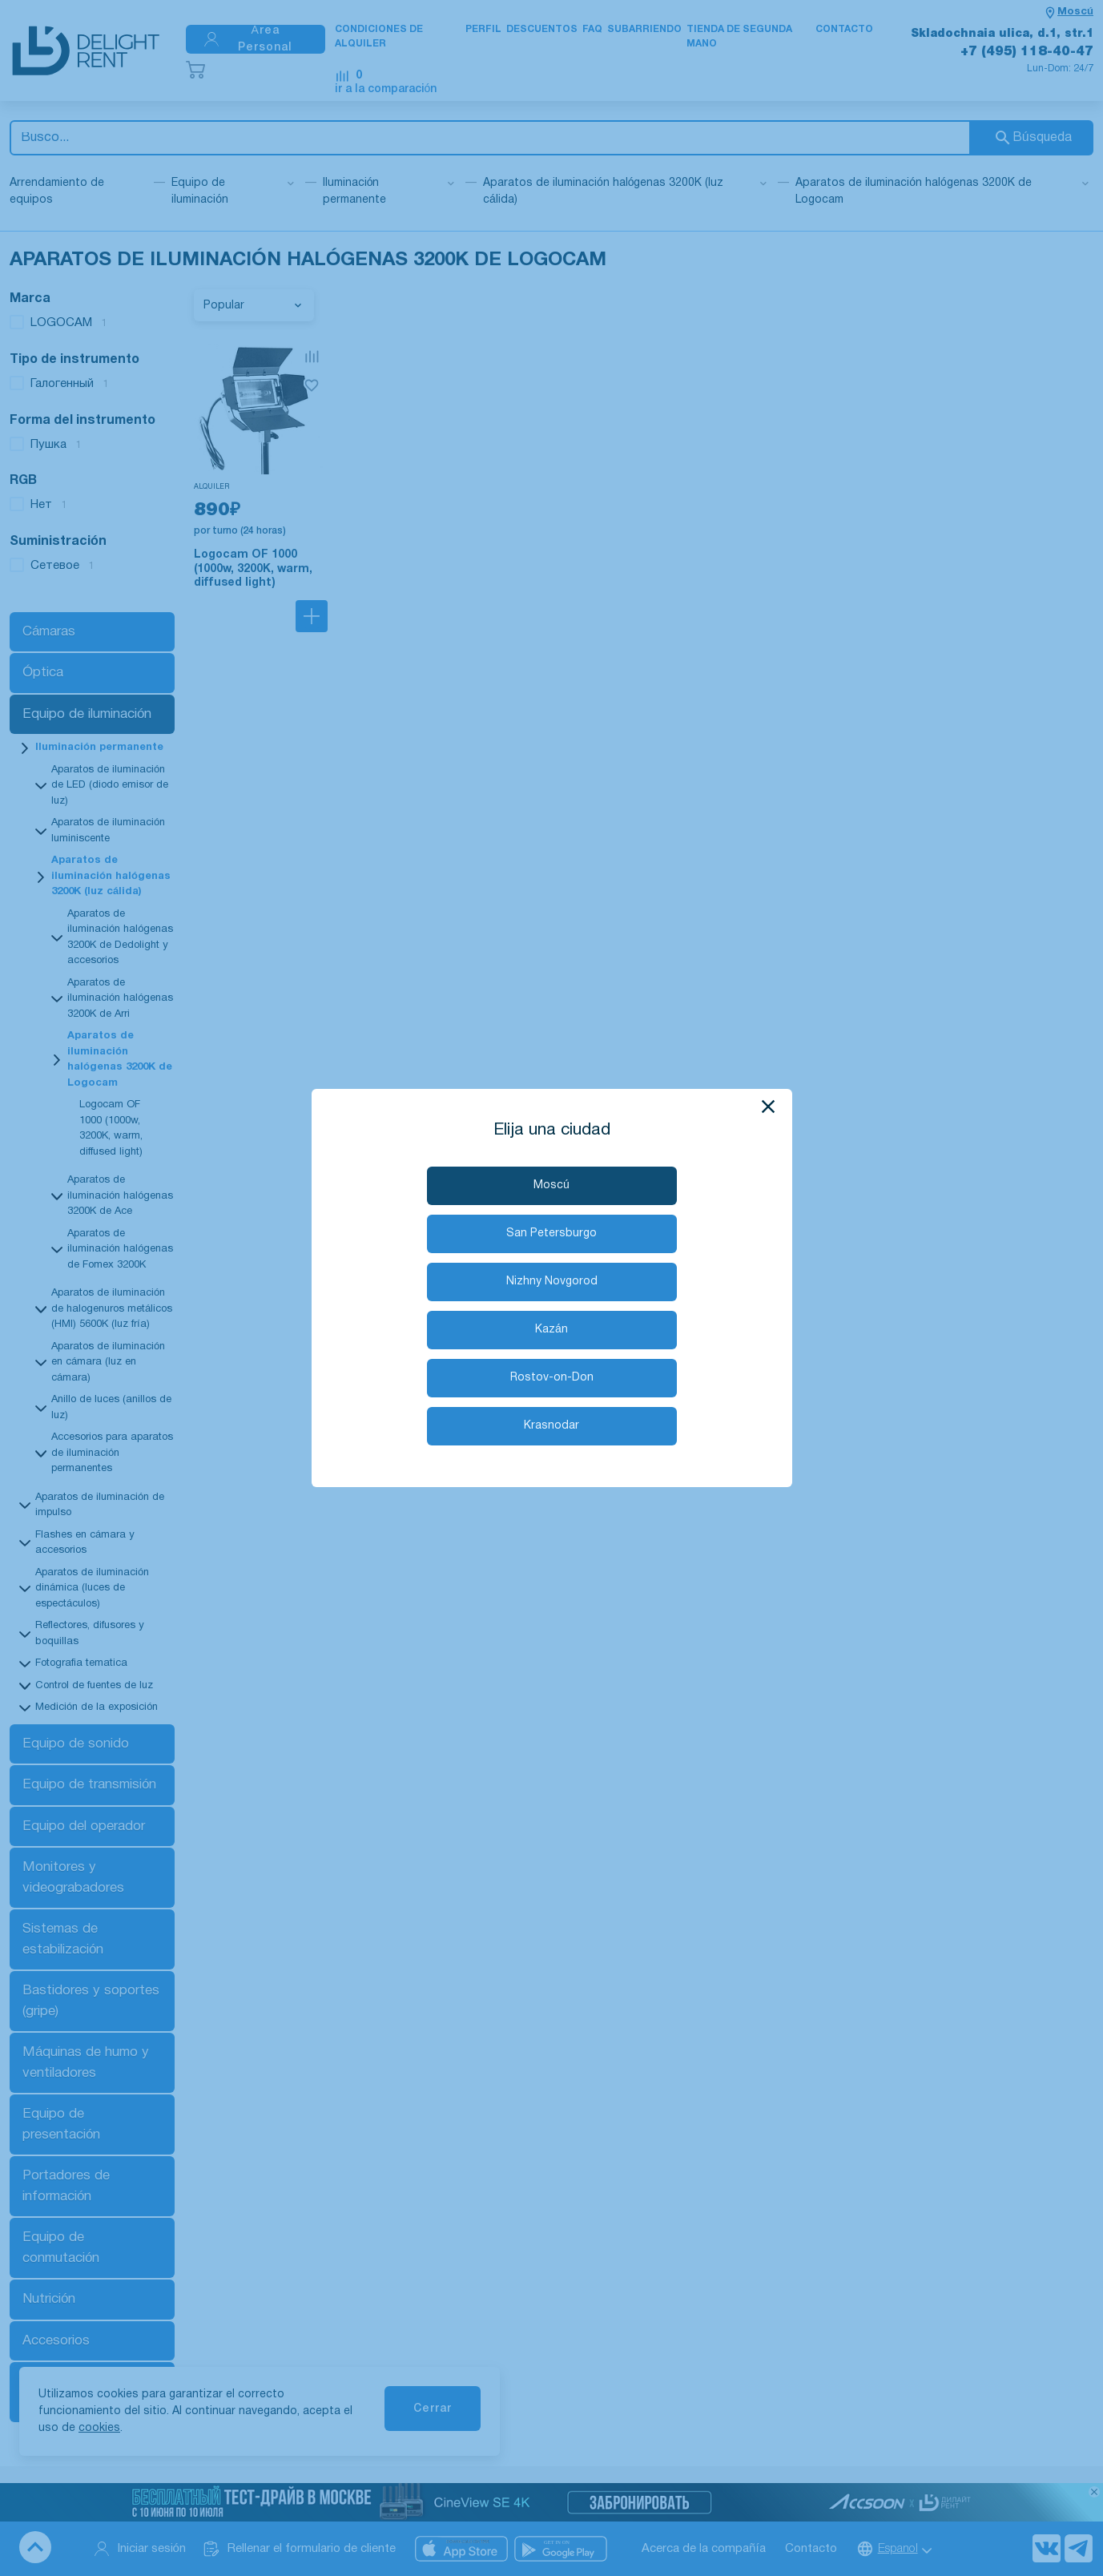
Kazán (551, 1329)
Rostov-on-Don (552, 1378)
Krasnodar (551, 1426)
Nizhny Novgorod (552, 1281)
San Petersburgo (551, 1233)
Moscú (551, 1185)
